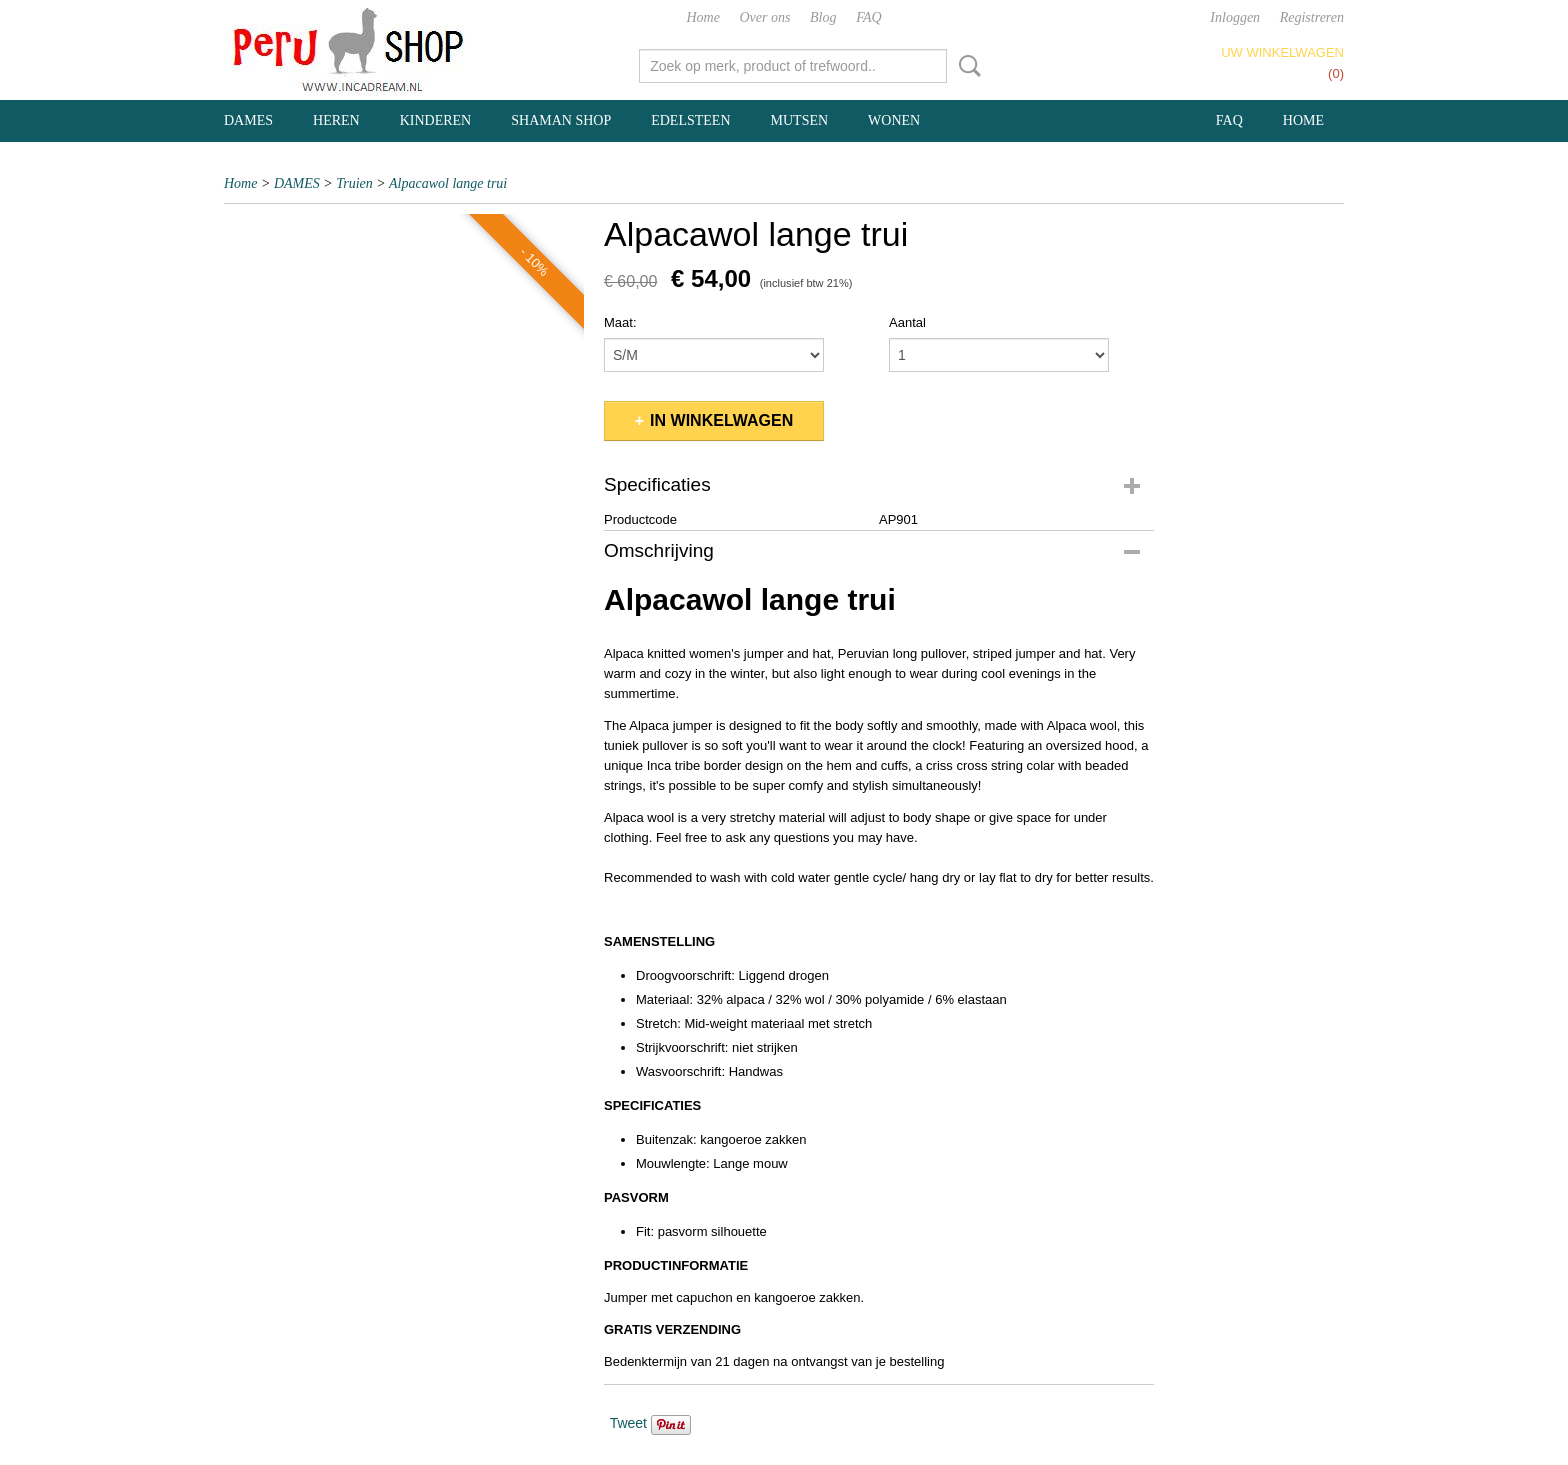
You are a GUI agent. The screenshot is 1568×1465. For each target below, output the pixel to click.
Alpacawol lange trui (448, 183)
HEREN (336, 120)
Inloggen (1235, 17)
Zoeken (966, 66)
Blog (823, 17)
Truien (354, 183)
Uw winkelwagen (1282, 52)
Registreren (1312, 17)
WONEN (894, 120)
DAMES (248, 120)
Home (702, 17)
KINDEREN (436, 120)
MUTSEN (800, 120)
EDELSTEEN (690, 120)
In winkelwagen (721, 420)
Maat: (620, 322)
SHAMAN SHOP (561, 120)
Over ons (765, 17)
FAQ (868, 17)
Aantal (907, 322)
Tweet (628, 1423)
